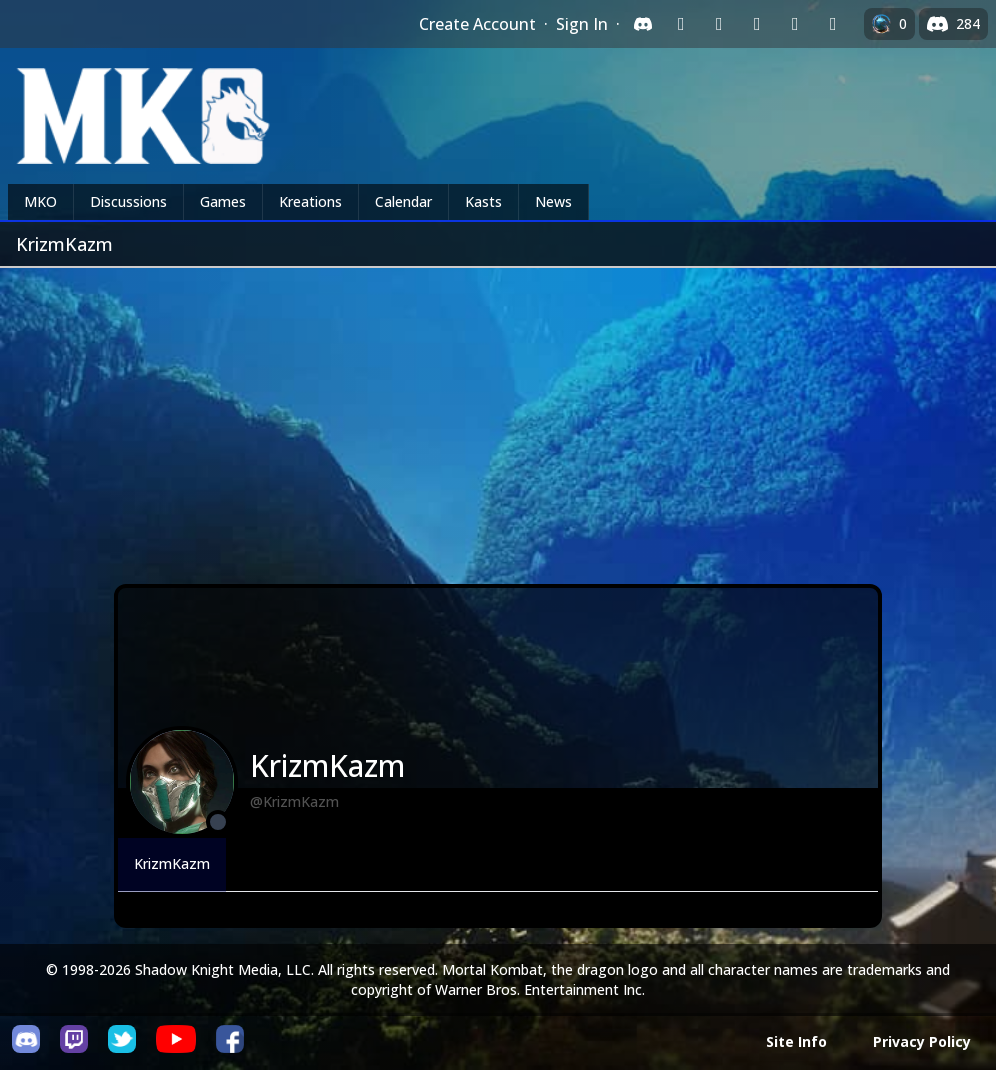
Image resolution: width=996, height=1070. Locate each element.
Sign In (582, 24)
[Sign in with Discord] (643, 24)
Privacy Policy (922, 1041)
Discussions (128, 201)
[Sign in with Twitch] (681, 24)
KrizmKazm (172, 863)
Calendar (403, 201)
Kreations (310, 201)
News (553, 201)
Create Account (477, 24)
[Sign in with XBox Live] (833, 24)
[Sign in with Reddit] (757, 24)
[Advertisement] (498, 418)
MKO (40, 201)
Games (223, 201)
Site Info (796, 1041)
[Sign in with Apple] (795, 24)
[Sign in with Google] (719, 24)
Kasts (483, 201)
